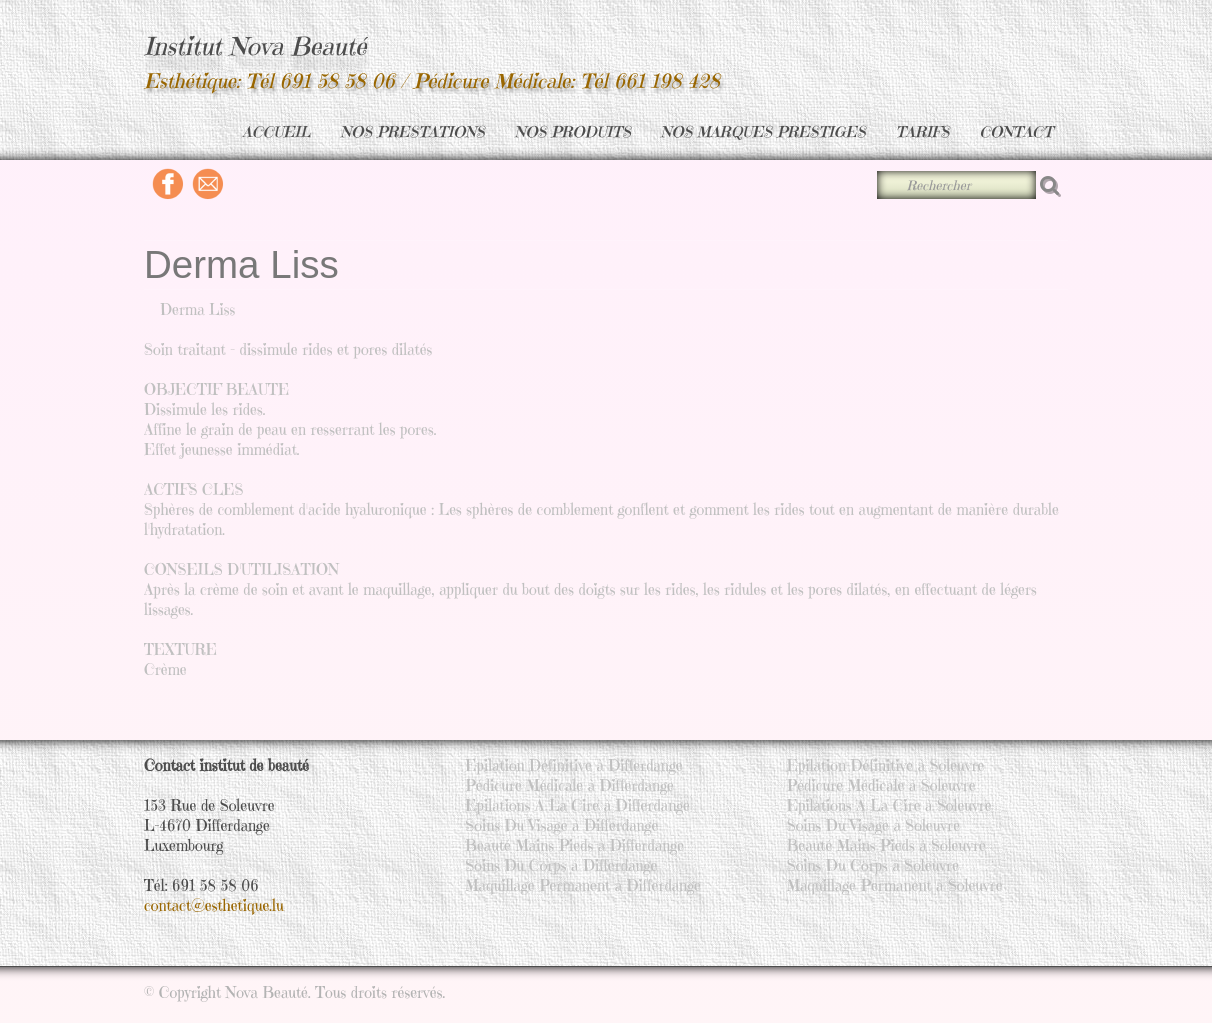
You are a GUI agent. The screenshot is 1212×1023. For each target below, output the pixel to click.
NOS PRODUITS (573, 131)
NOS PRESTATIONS (413, 131)
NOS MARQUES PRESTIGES (763, 131)
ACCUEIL (276, 131)
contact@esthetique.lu (214, 905)
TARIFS (923, 131)
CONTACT (1016, 131)
